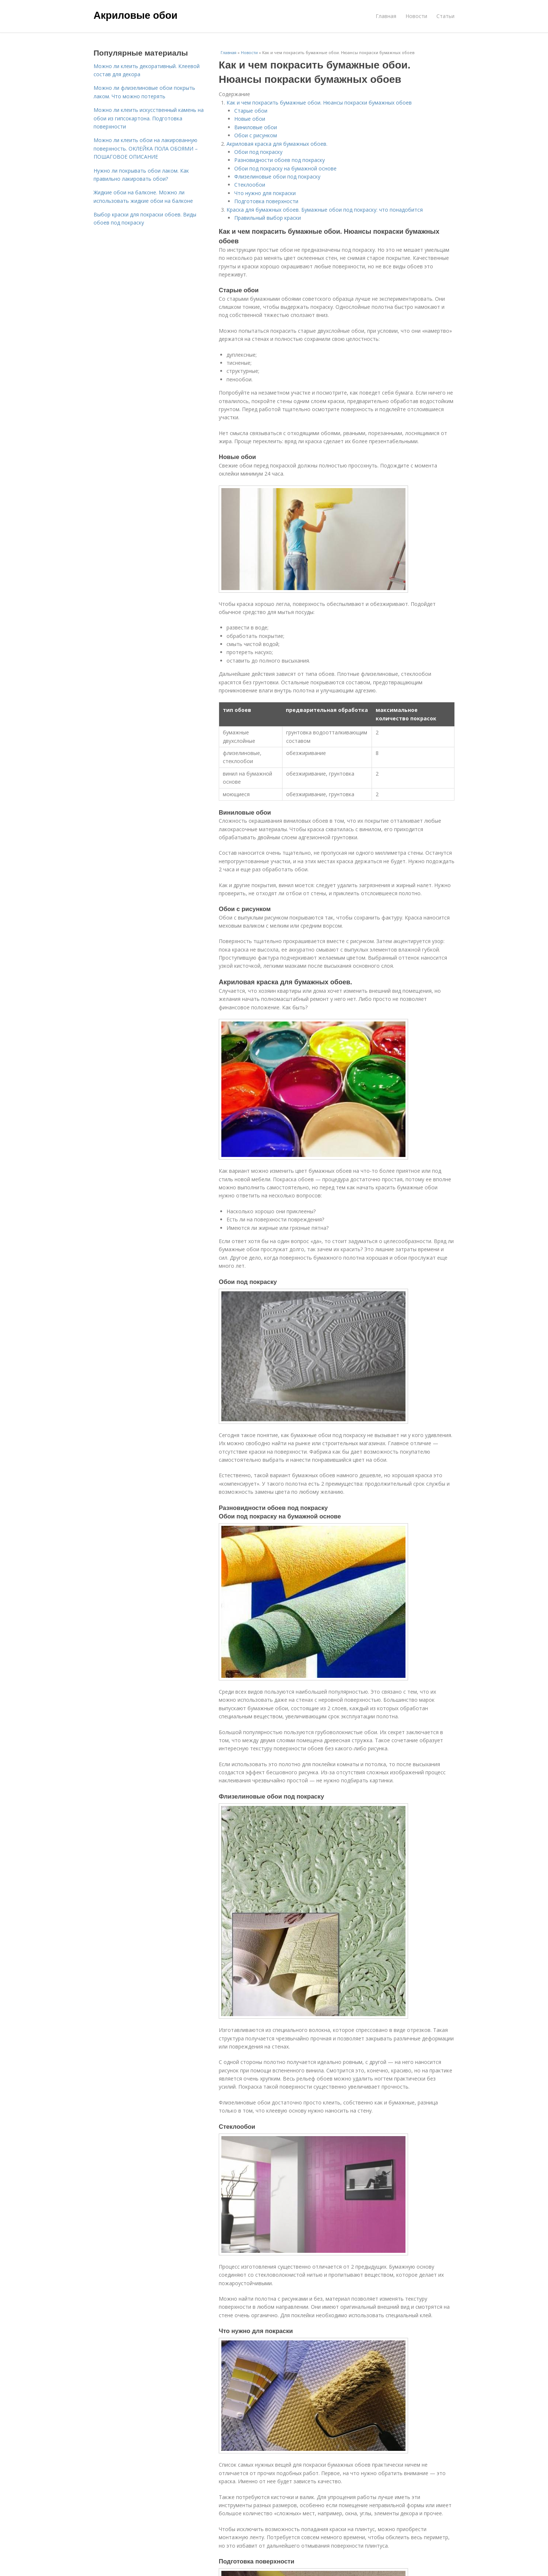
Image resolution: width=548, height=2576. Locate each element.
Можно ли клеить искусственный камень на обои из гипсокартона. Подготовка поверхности (149, 118)
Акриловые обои (136, 15)
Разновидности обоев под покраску (279, 159)
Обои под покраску (258, 151)
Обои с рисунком (255, 135)
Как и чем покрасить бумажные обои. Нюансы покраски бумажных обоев (319, 102)
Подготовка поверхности (266, 201)
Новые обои (249, 118)
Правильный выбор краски (267, 217)
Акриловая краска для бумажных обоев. (276, 143)
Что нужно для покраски (265, 193)
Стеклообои (249, 184)
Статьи (445, 16)
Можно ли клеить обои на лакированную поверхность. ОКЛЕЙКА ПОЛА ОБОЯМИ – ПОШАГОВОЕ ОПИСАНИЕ (146, 148)
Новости (416, 16)
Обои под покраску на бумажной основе (285, 168)
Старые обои (250, 110)
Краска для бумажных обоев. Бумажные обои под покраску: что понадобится (324, 209)
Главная (386, 16)
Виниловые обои (255, 127)
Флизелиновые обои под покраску (277, 176)
